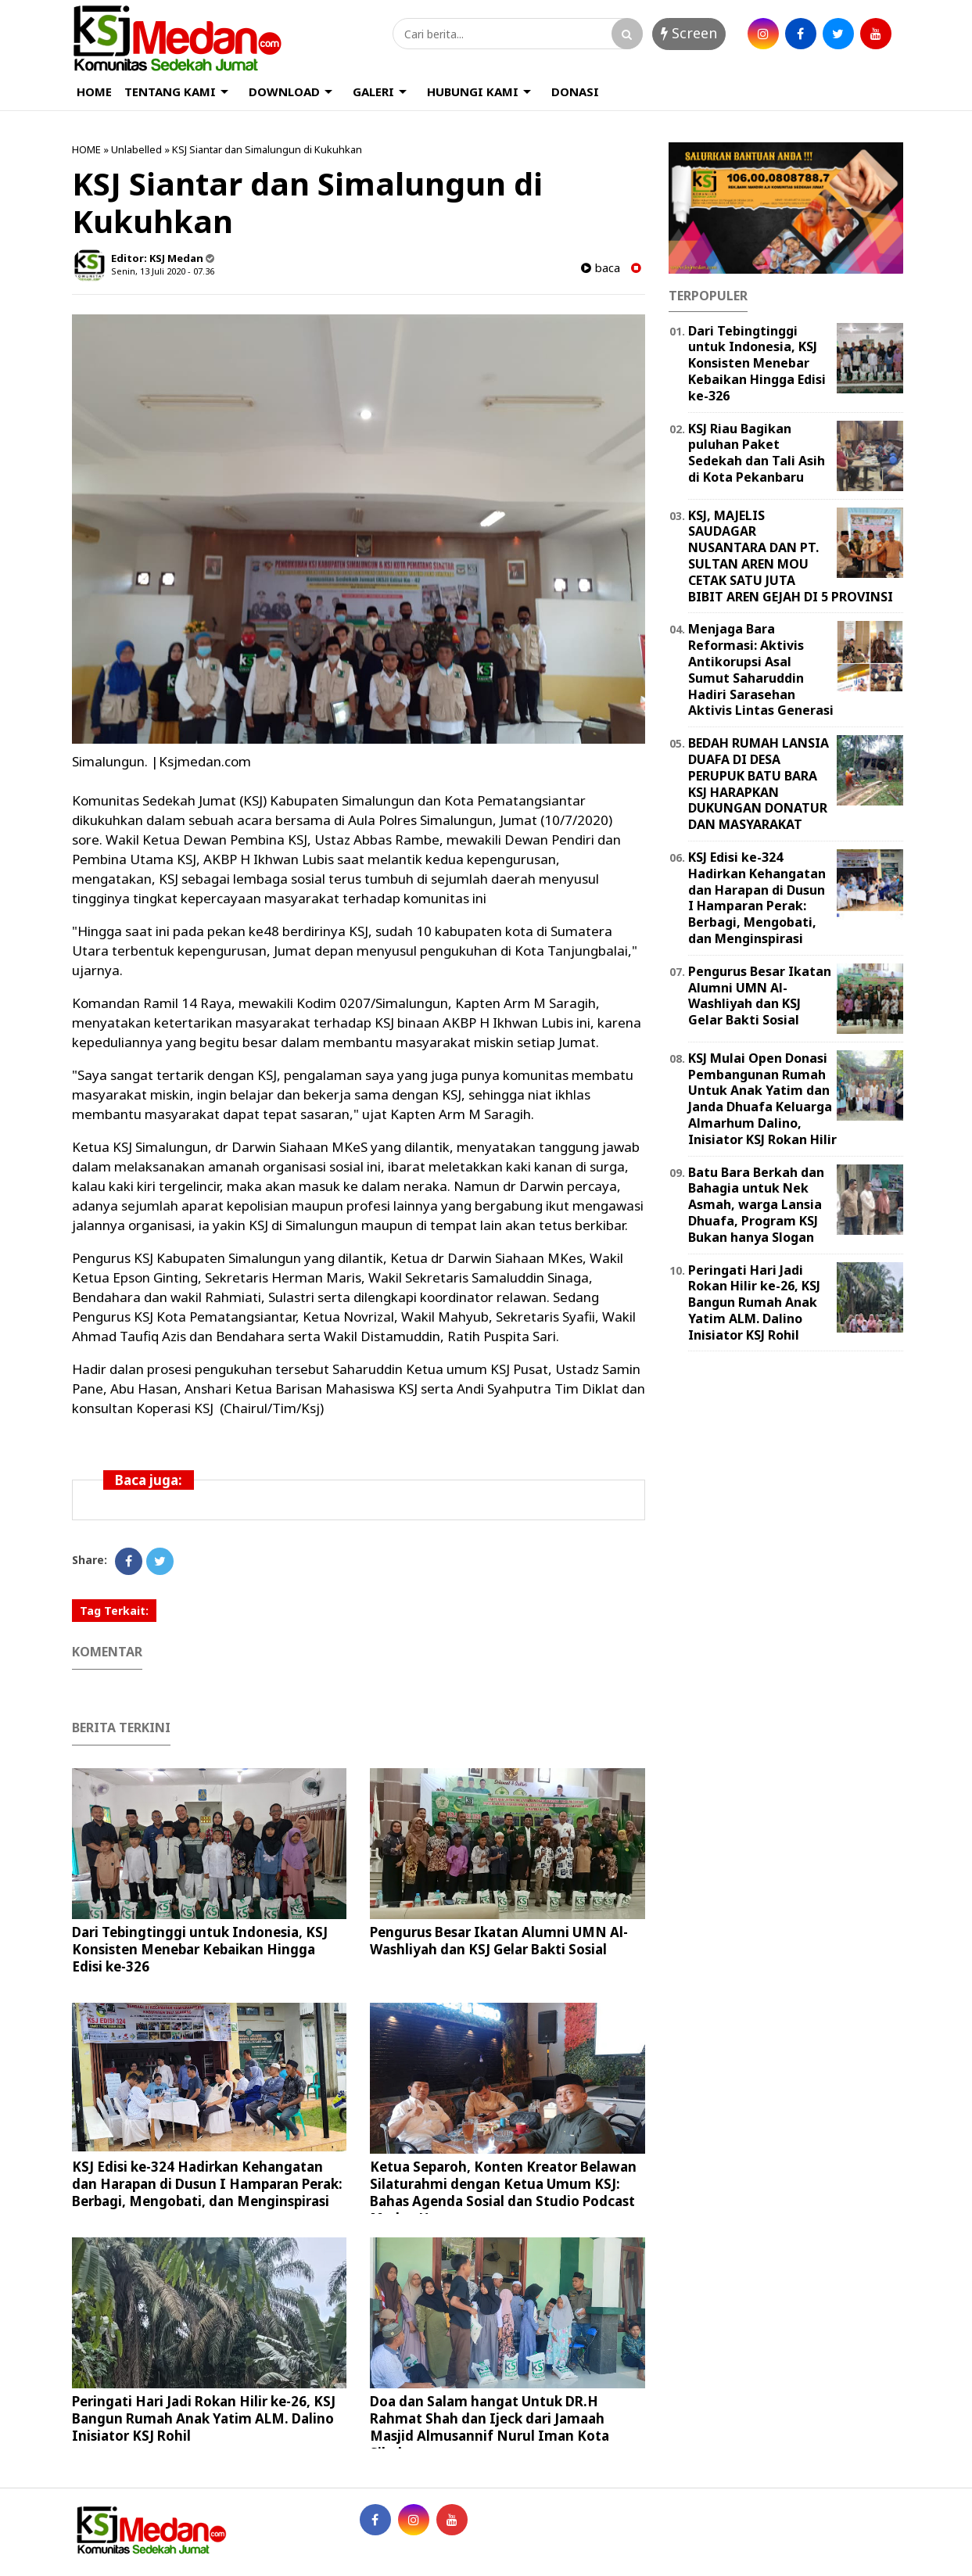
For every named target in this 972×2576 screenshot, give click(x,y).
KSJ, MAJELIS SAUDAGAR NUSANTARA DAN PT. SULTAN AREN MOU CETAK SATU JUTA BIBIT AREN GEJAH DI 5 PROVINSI (790, 556)
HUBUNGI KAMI (472, 91)
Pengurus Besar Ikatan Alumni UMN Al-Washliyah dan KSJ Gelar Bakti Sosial (499, 1940)
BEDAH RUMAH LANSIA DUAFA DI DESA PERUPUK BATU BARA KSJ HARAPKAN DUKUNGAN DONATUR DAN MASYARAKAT (758, 783)
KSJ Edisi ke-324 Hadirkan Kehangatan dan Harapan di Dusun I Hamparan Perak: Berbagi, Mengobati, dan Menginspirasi (207, 2184)
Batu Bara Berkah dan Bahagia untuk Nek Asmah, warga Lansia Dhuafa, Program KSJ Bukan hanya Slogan (756, 1205)
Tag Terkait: (114, 1610)
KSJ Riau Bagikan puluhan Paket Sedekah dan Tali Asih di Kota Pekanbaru (756, 453)
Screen (689, 32)
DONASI (575, 91)
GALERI (373, 91)
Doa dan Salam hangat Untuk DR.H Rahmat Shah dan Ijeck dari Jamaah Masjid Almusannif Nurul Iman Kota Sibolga (489, 2427)
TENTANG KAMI (170, 91)
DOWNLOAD (284, 91)
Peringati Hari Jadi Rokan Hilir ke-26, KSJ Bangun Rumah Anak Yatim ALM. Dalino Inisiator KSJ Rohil (203, 2418)
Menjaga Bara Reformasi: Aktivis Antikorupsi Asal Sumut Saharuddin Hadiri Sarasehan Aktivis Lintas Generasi (761, 669)
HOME (94, 91)
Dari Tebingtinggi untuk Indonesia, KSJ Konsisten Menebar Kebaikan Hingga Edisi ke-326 (200, 1949)
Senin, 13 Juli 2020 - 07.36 (162, 271)
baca (600, 267)
